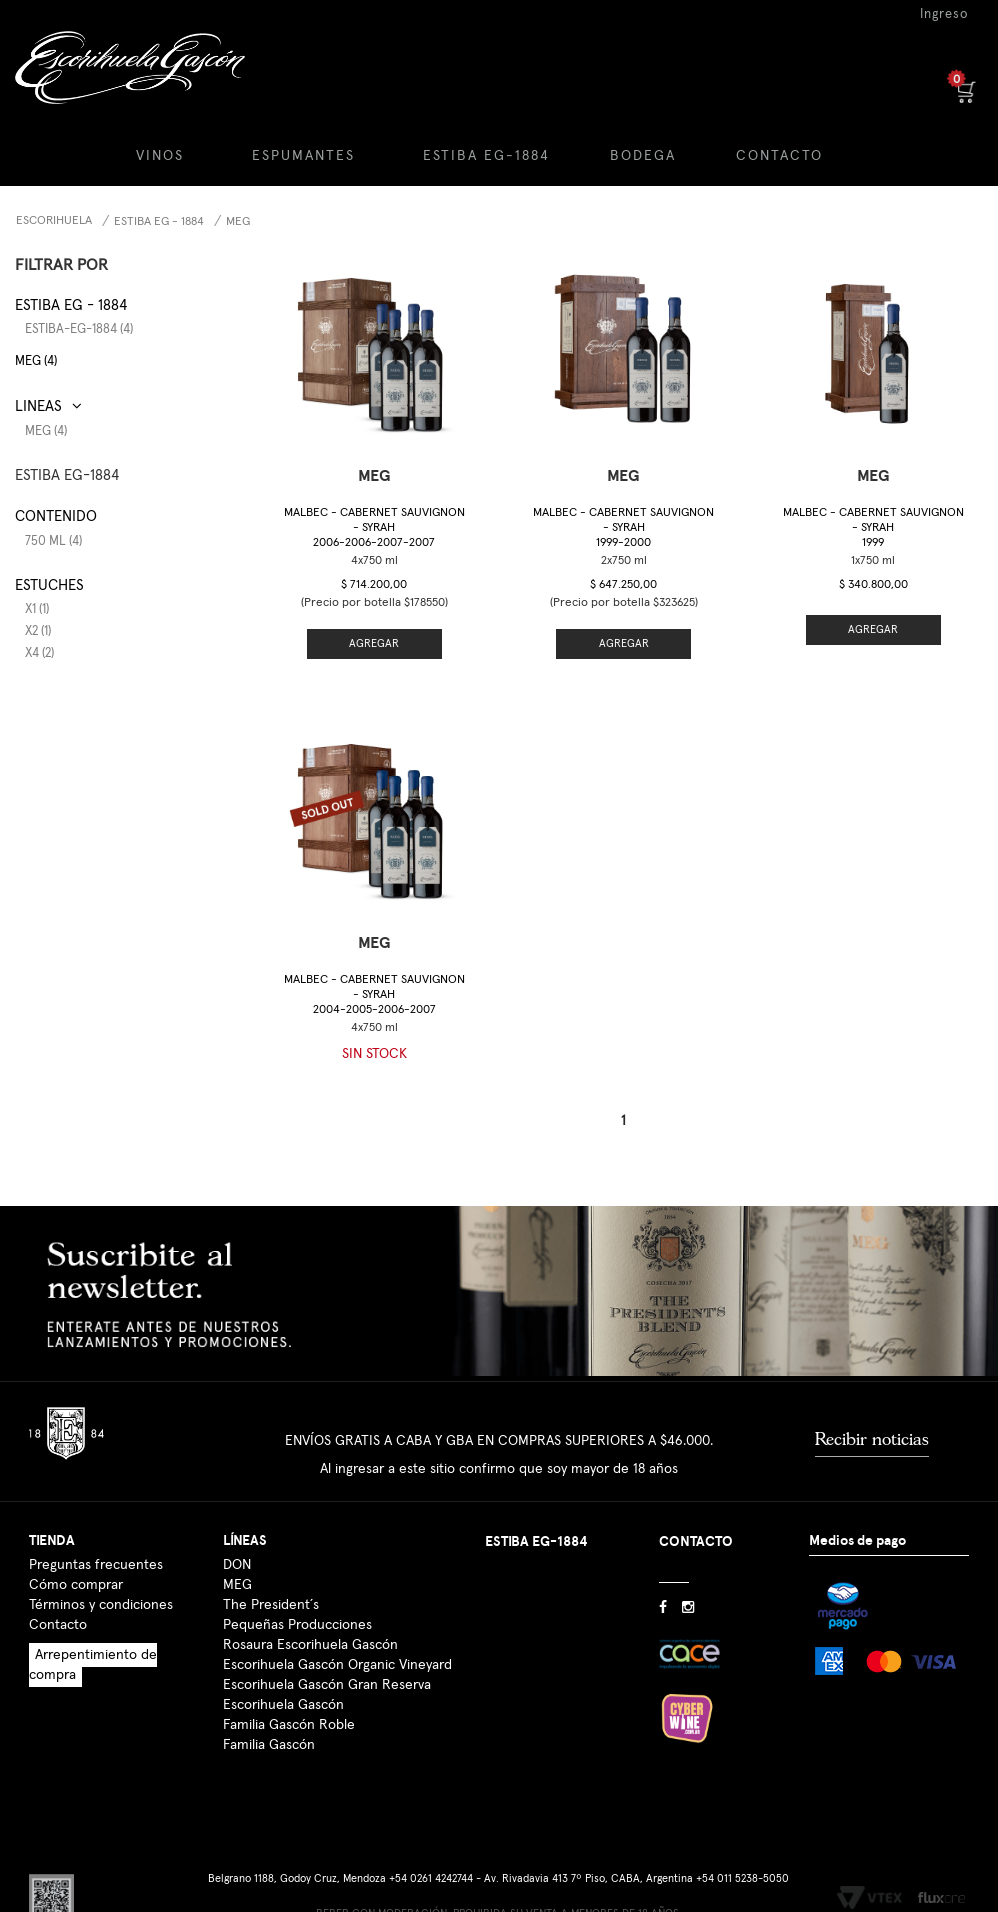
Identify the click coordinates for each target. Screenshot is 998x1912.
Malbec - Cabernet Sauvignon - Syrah (374, 528)
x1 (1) (37, 609)
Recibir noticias (872, 1439)
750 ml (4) (53, 541)
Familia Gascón (269, 1745)
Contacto (58, 1625)
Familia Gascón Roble (289, 1725)
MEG (238, 222)
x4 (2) (39, 653)
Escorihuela (54, 221)
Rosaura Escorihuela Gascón (310, 1645)
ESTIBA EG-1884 (486, 156)
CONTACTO (779, 156)
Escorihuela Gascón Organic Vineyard (337, 1665)
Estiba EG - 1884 (159, 222)
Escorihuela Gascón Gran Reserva (327, 1685)
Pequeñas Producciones (297, 1625)
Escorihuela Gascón (283, 1705)
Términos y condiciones (101, 1605)
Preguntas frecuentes (96, 1565)
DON (237, 1565)
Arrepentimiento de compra (93, 1665)
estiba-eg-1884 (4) (79, 329)
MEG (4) (36, 361)
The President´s (271, 1605)
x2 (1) (38, 631)
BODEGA (643, 156)
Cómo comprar (76, 1585)
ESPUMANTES (303, 156)
